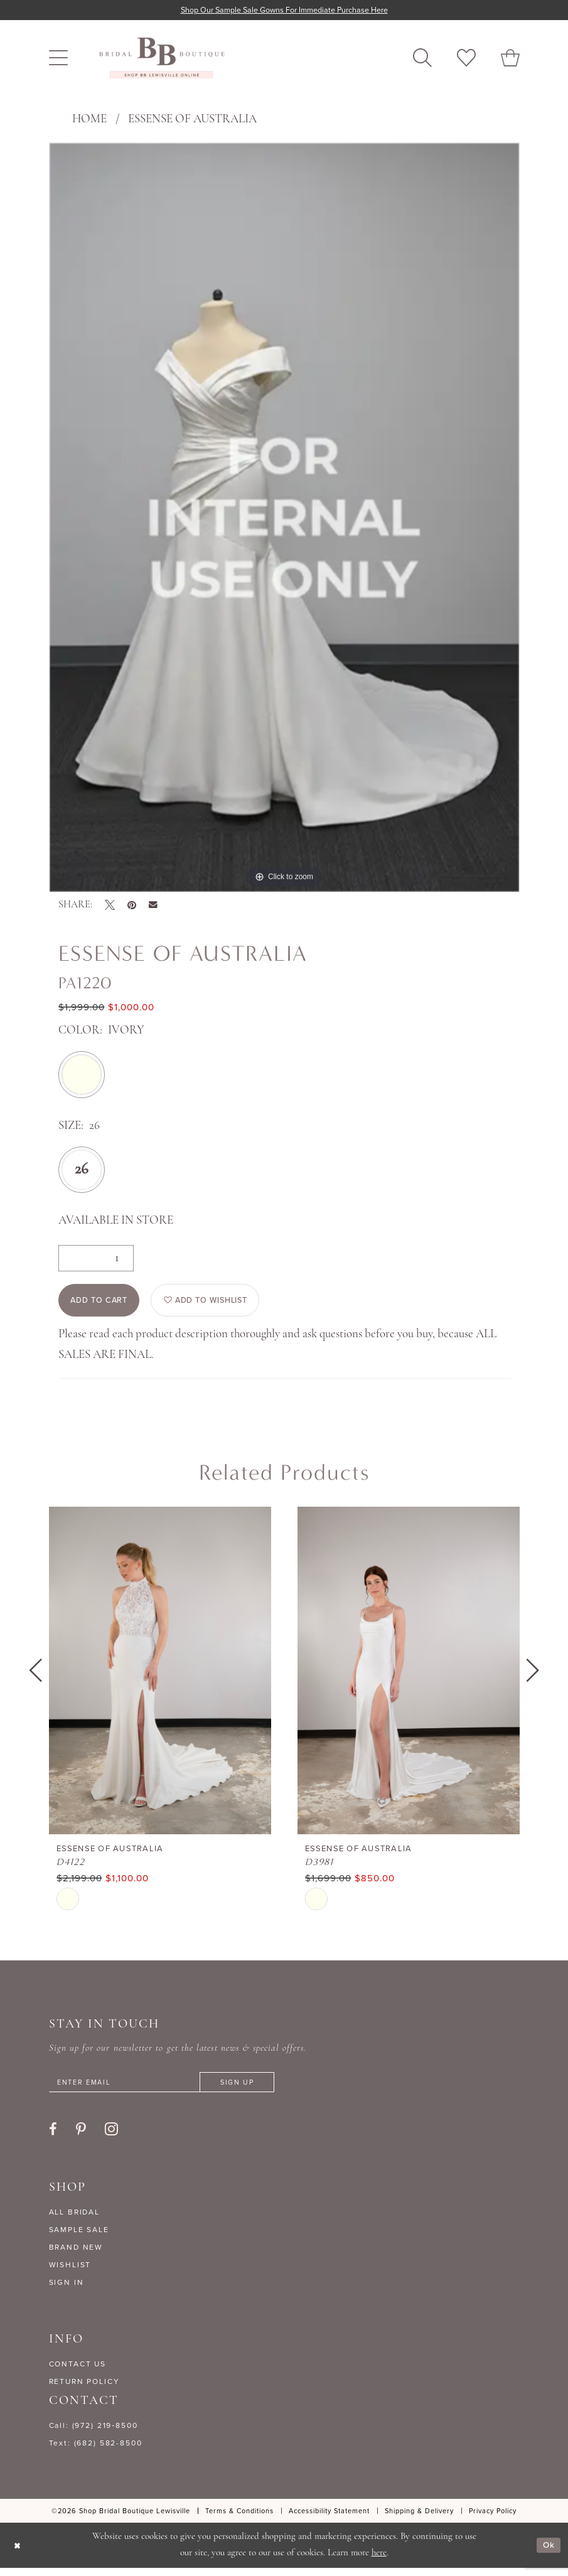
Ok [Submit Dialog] (547, 2553)
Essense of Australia (192, 120)
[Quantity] (96, 1259)
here (379, 2560)
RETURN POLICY (84, 2389)
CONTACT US (78, 2371)
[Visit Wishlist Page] (466, 59)
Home (89, 120)
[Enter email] (174, 2089)
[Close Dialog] (18, 2553)
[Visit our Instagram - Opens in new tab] (111, 2136)
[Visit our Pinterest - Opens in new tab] (81, 2137)
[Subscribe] (258, 2089)
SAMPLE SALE (79, 2237)
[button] (58, 59)
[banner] (162, 58)
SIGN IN (66, 2289)
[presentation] (160, 1676)
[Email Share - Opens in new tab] (153, 906)
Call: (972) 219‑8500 (93, 2433)
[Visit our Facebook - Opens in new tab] (53, 2137)
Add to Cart (104, 1304)
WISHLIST (70, 2272)
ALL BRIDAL (74, 2219)
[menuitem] (58, 59)
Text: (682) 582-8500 (95, 2450)
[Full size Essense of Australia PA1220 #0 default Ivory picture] (284, 518)
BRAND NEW (76, 2254)
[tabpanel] (284, 518)
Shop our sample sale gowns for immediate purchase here (284, 10)
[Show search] (422, 59)
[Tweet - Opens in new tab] (110, 906)
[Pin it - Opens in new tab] (131, 906)
